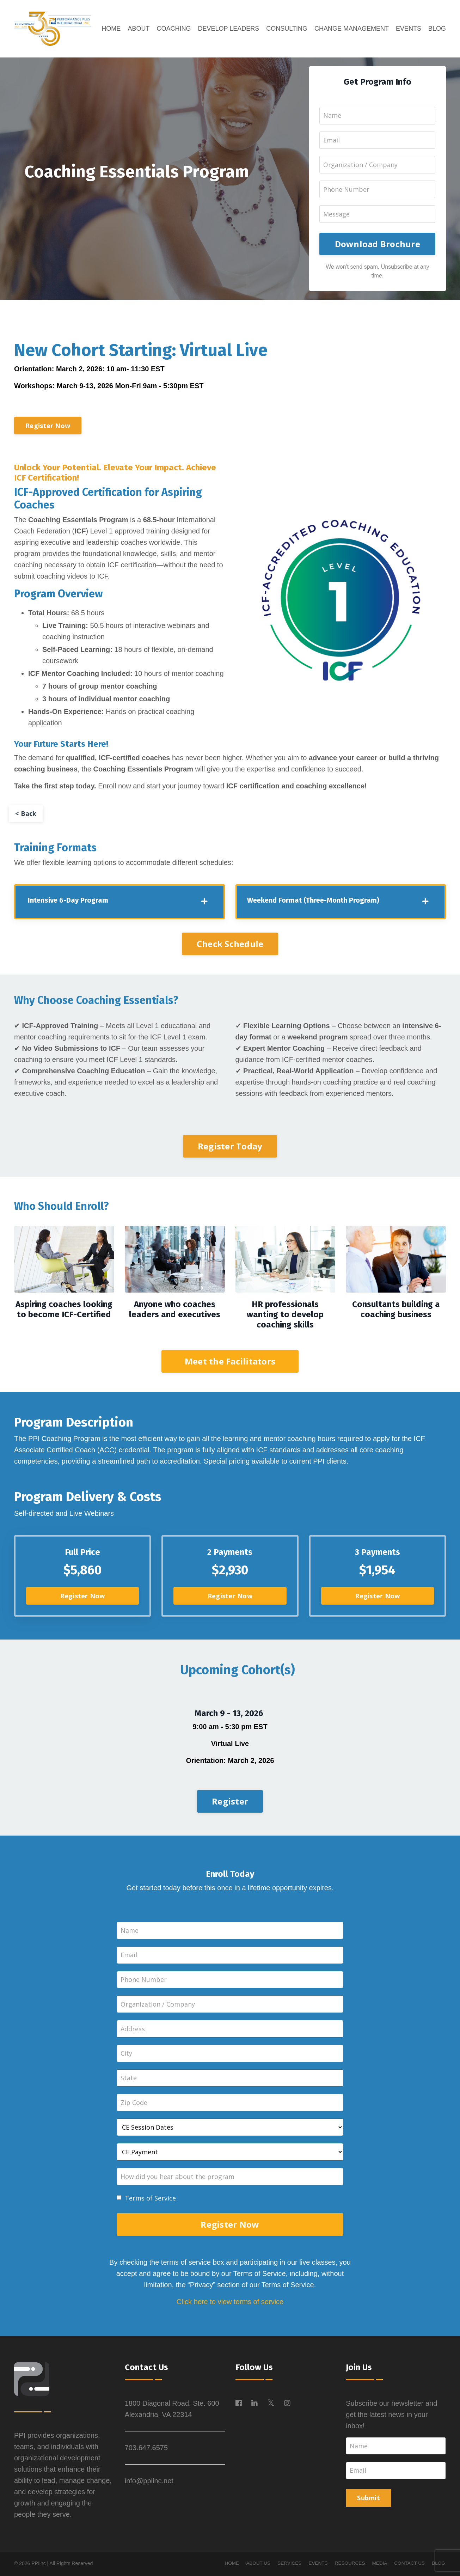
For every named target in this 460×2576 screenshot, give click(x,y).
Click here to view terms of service (230, 2304)
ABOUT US (253, 2565)
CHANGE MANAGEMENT (351, 28)
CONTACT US (409, 2565)
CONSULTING (286, 28)
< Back (26, 814)
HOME (111, 28)
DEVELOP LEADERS (228, 28)
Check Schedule (230, 944)
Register (230, 1802)
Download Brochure (377, 244)
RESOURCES (348, 2565)
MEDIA (378, 2565)
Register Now (47, 426)
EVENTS (408, 28)
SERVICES (286, 2565)
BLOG (437, 28)
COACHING (174, 28)
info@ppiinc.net (149, 2483)
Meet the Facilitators (230, 1362)
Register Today (230, 1147)
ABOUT (138, 28)
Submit (368, 2500)
